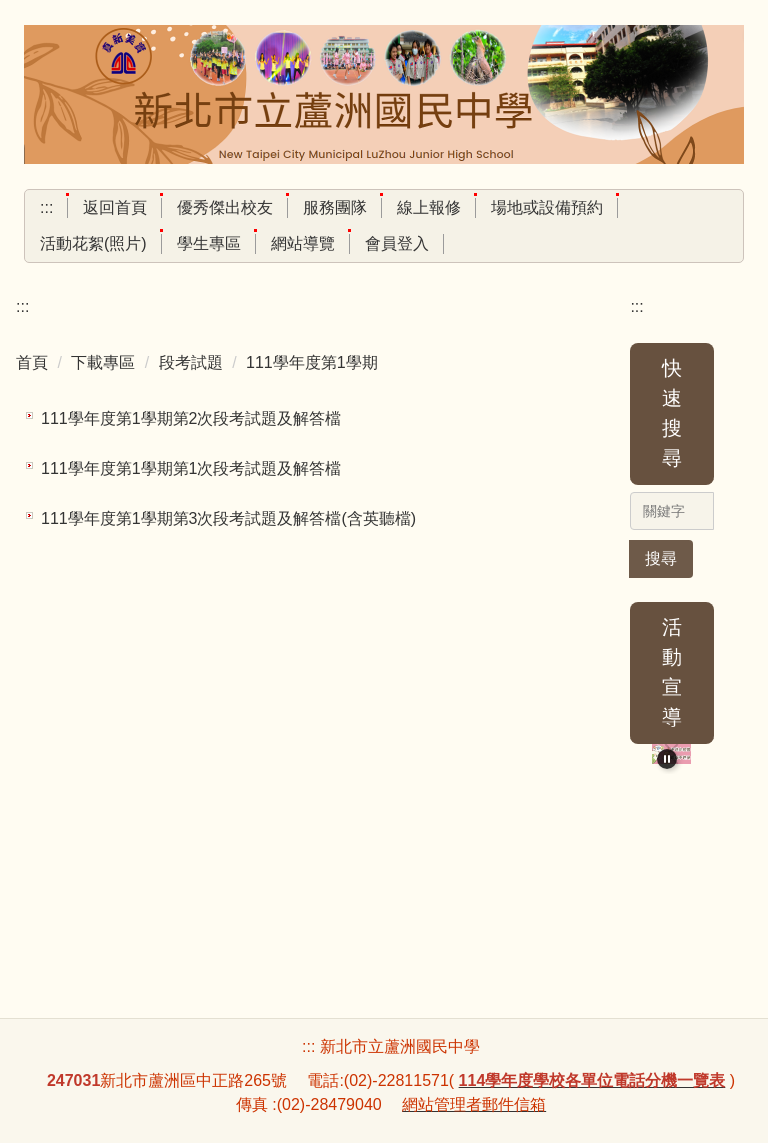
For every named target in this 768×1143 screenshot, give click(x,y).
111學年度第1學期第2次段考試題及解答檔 (191, 418)
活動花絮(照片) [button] (93, 243)
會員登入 (397, 243)
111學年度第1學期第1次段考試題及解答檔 (191, 468)
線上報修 (429, 207)
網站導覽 (303, 243)
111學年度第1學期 (312, 362)
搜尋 (661, 558)
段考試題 (191, 362)
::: (46, 207)
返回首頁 (115, 207)
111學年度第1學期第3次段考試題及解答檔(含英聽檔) (228, 518)
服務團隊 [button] (335, 207)
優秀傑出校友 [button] (225, 207)
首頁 (32, 362)
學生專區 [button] (209, 243)
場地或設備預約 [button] (547, 207)
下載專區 (103, 362)
